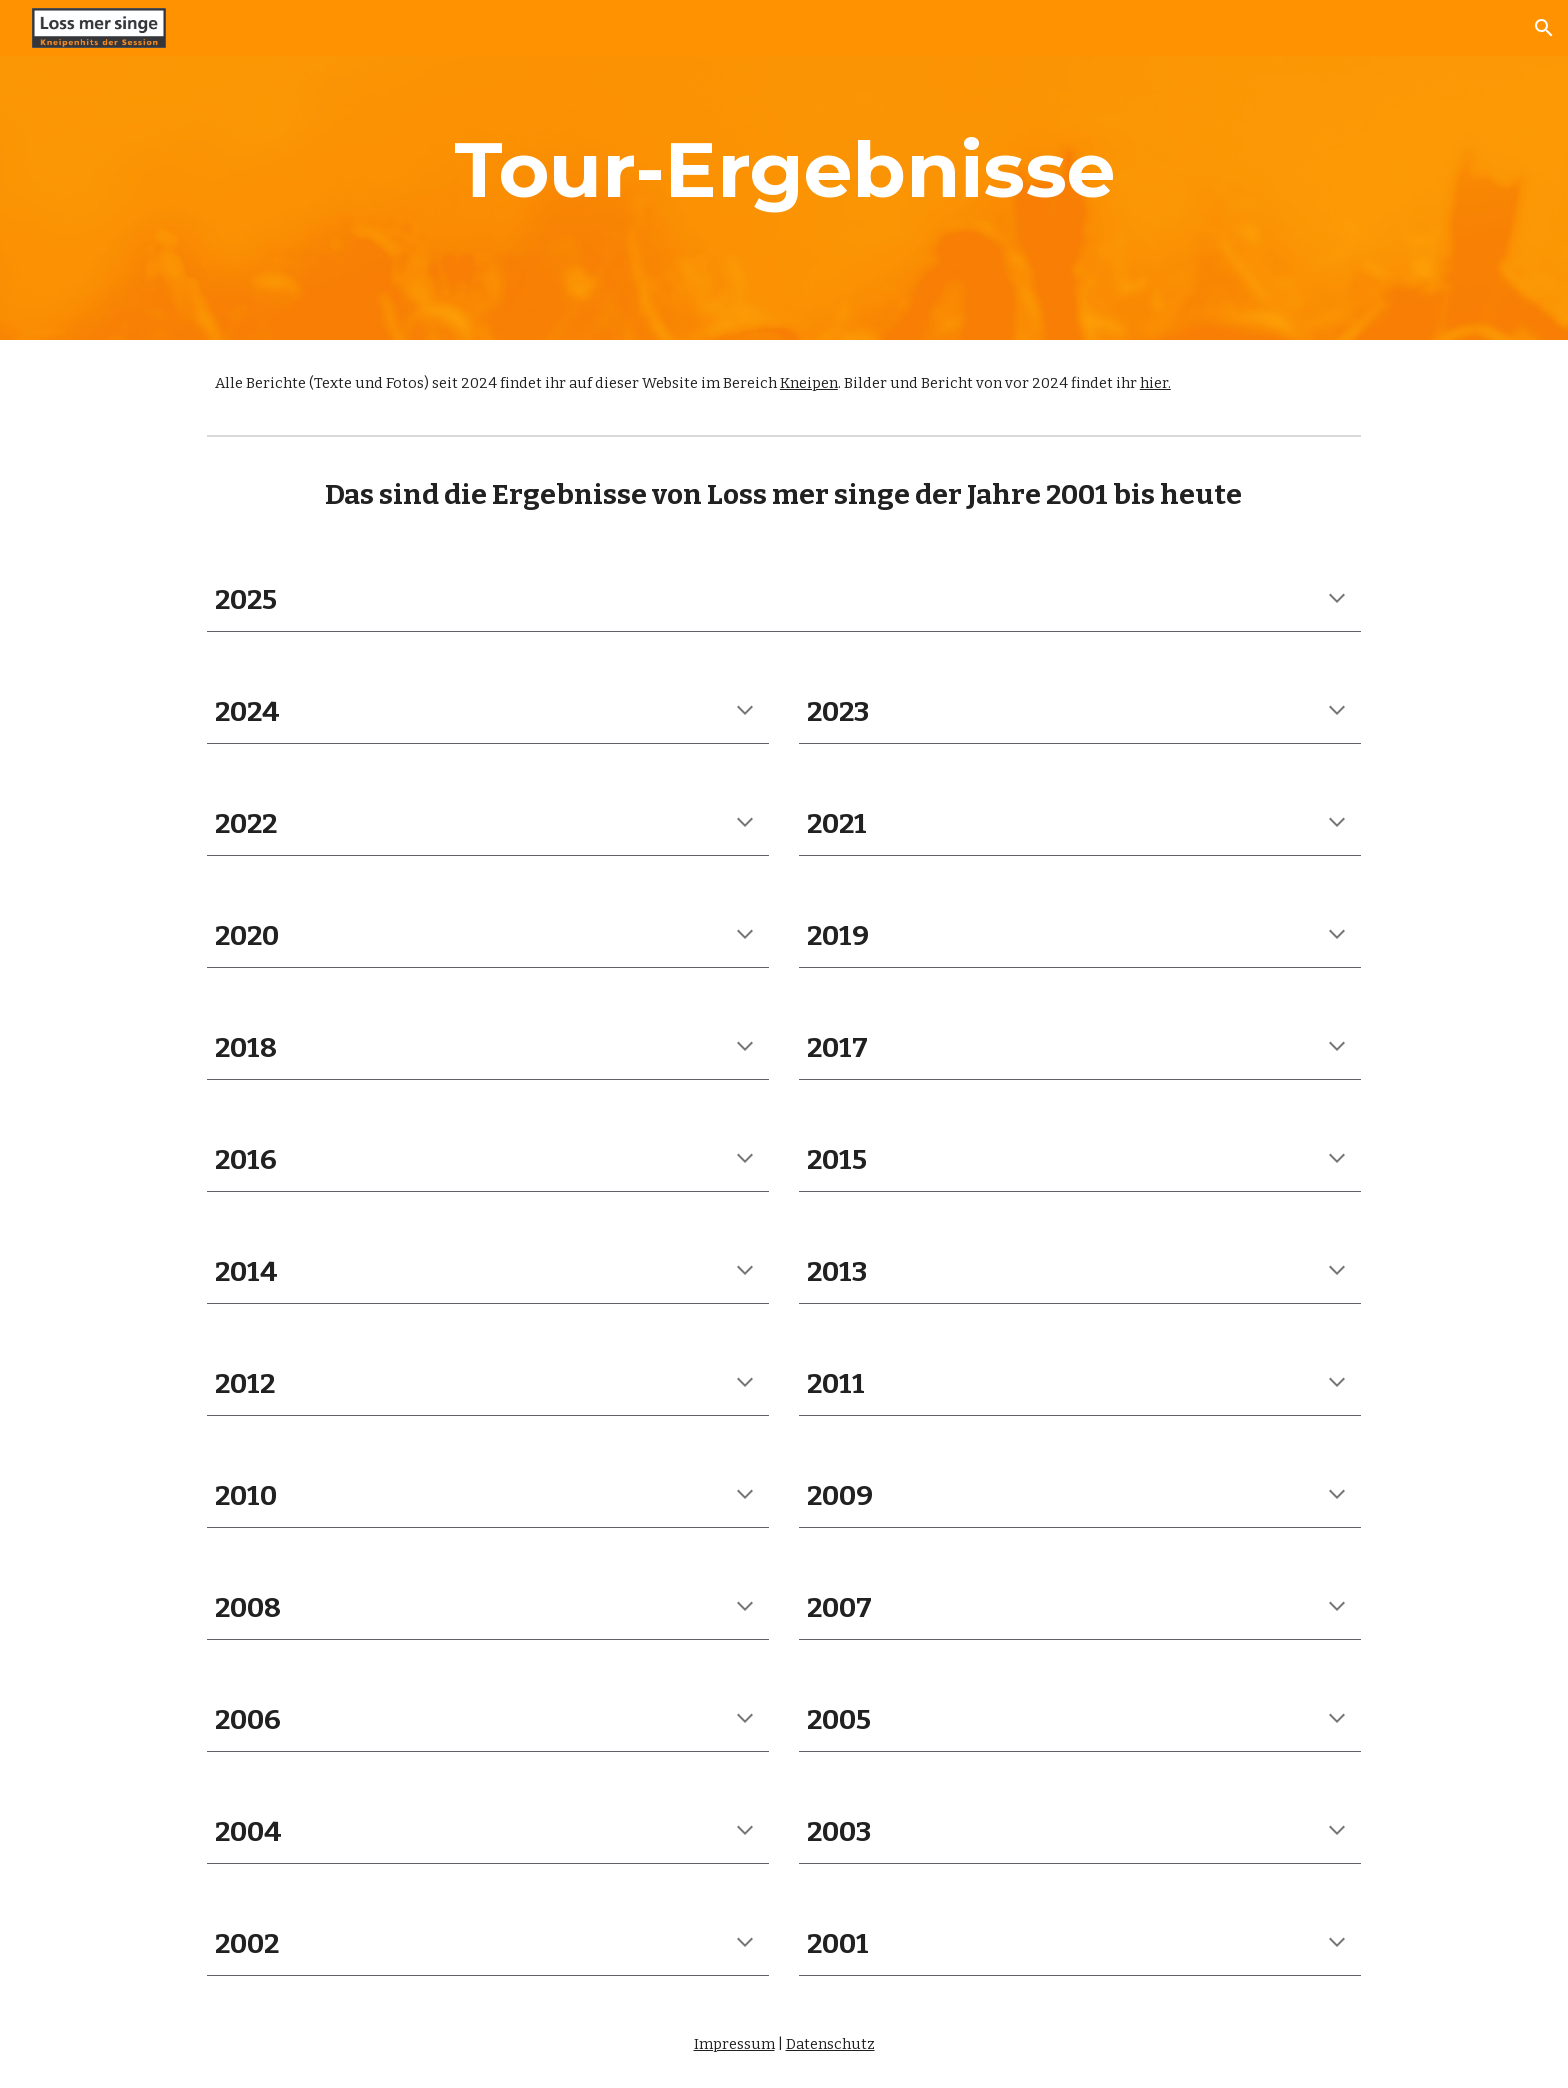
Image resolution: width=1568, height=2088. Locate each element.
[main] (784, 170)
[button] (1544, 28)
